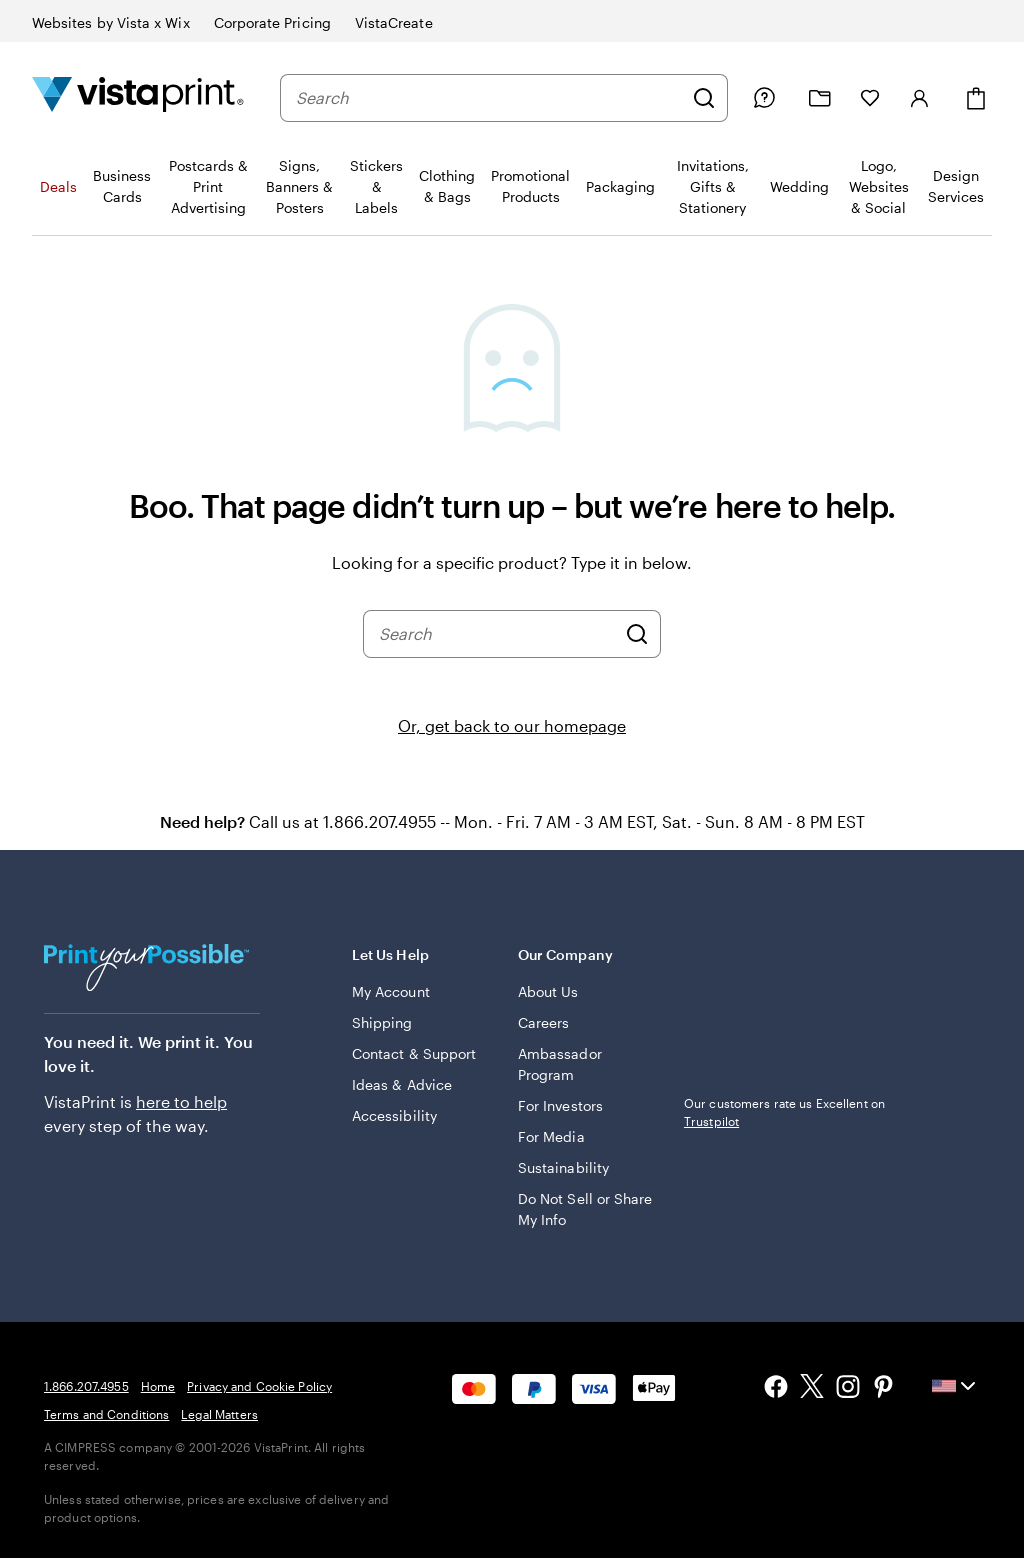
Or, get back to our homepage (512, 725)
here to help (181, 1101)
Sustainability (563, 1167)
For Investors (560, 1105)
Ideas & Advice (402, 1084)
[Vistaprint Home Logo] (138, 97)
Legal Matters (219, 1414)
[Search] (704, 98)
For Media (551, 1136)
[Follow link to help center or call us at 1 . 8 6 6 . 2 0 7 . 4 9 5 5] (764, 98)
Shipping (382, 1022)
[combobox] (489, 98)
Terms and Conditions (106, 1414)
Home (158, 1386)
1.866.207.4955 (86, 1386)
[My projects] (820, 98)
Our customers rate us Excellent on (784, 1112)
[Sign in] (920, 98)
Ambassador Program (560, 1064)
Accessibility (394, 1115)
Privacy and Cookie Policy (259, 1386)
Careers (544, 1022)
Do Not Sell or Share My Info (585, 1209)
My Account (391, 991)
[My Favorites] (870, 98)
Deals (58, 186)
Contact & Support (414, 1053)
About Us (548, 991)
